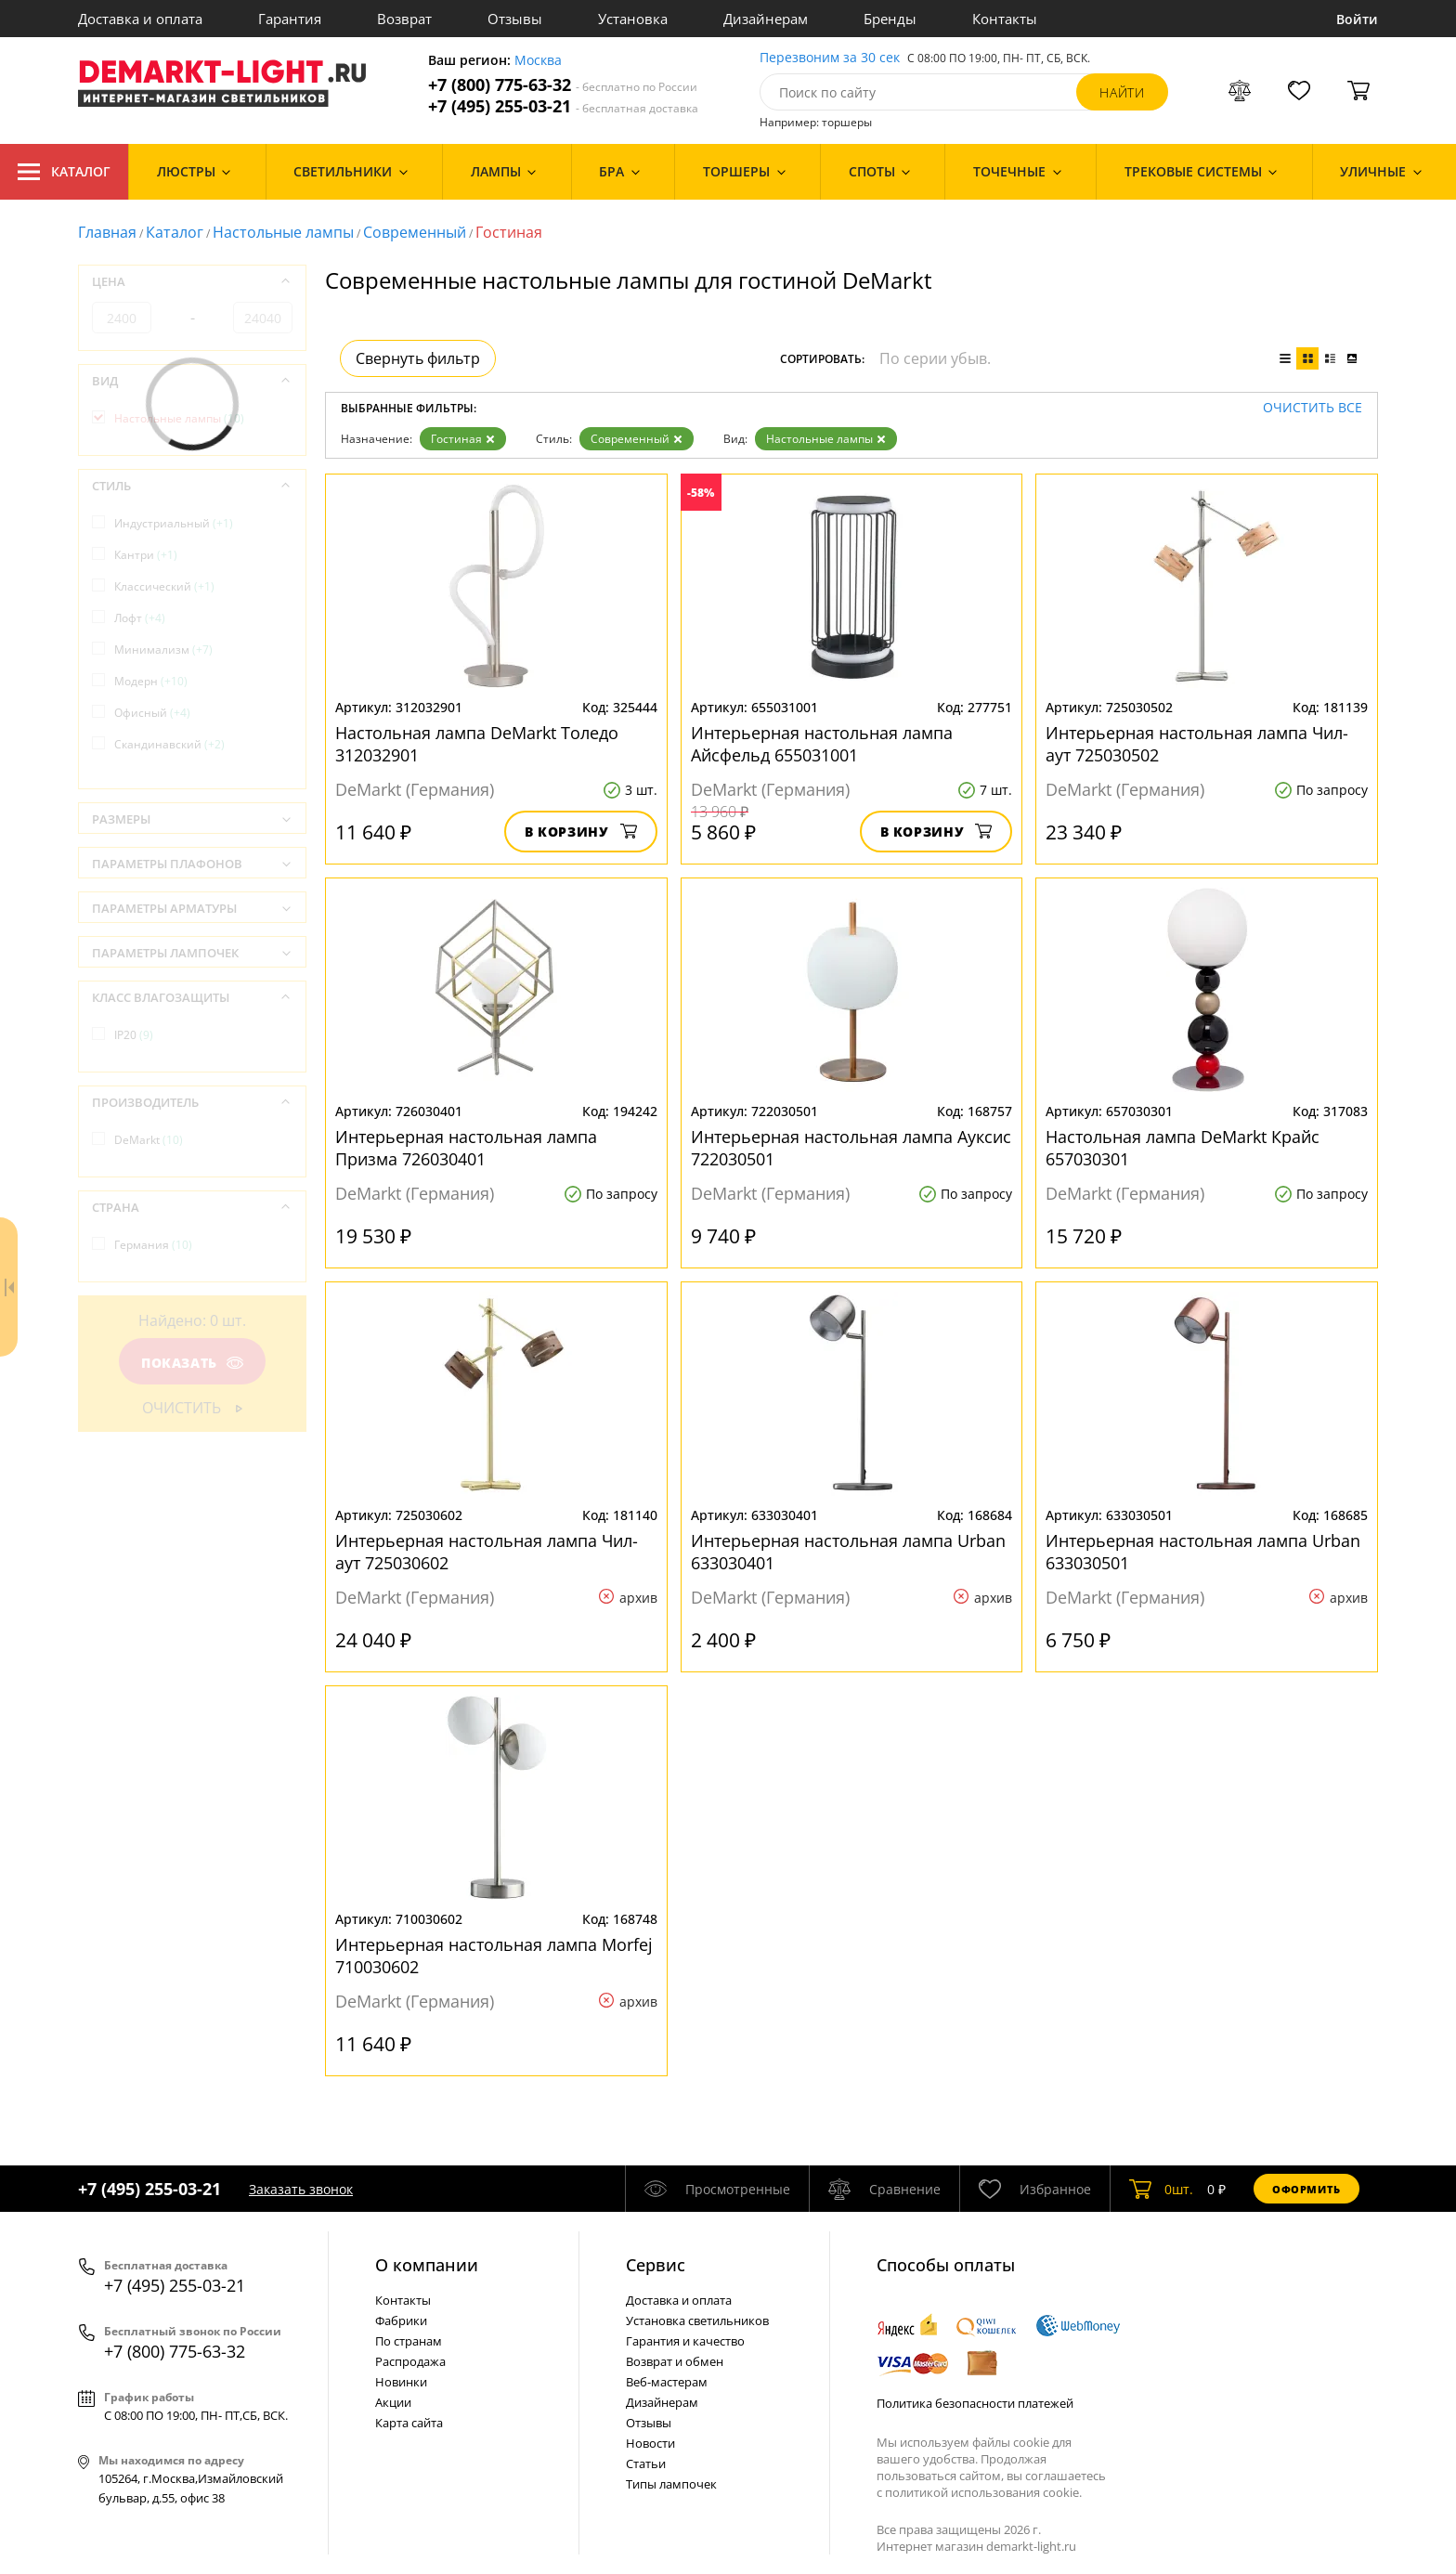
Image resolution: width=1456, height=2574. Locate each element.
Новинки (401, 2381)
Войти (1357, 19)
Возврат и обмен (674, 2361)
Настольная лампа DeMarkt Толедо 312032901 (476, 744)
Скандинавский (169, 744)
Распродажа (410, 2361)
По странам (408, 2341)
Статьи (646, 2463)
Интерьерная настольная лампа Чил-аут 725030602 (486, 1551)
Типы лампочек (671, 2484)
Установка (633, 18)
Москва (538, 61)
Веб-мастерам (667, 2381)
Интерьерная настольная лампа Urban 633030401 (848, 1551)
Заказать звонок (301, 2189)
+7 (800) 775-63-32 (562, 85)
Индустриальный (173, 523)
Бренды (890, 18)
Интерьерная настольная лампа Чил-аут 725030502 (1197, 744)
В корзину (581, 831)
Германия (153, 1245)
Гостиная (463, 439)
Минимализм (163, 649)
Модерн (151, 681)
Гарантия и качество (685, 2341)
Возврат (404, 18)
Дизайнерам (765, 18)
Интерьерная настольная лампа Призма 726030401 (466, 1147)
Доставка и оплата (140, 18)
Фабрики (401, 2320)
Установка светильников (697, 2320)
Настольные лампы (283, 232)
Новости (650, 2443)
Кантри (145, 555)
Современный (414, 232)
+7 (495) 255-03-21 (563, 106)
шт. (1161, 2189)
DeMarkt (148, 1140)
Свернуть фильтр (418, 358)
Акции (393, 2402)
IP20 (133, 1035)
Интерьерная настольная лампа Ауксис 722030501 (851, 1147)
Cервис (655, 2265)
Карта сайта (409, 2422)
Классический (164, 586)
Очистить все (1312, 408)
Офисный (152, 713)
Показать (192, 1363)
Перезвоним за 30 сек (830, 58)
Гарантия (289, 18)
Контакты (1004, 18)
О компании (426, 2265)
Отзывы (515, 18)
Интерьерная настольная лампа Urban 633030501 (1203, 1551)
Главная (107, 232)
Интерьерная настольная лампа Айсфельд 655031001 (822, 744)
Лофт (139, 618)
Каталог (64, 172)
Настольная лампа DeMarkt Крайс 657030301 (1183, 1147)
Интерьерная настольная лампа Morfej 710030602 (494, 1955)
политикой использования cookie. (983, 2492)
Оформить (1306, 2189)
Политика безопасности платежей (975, 2403)
